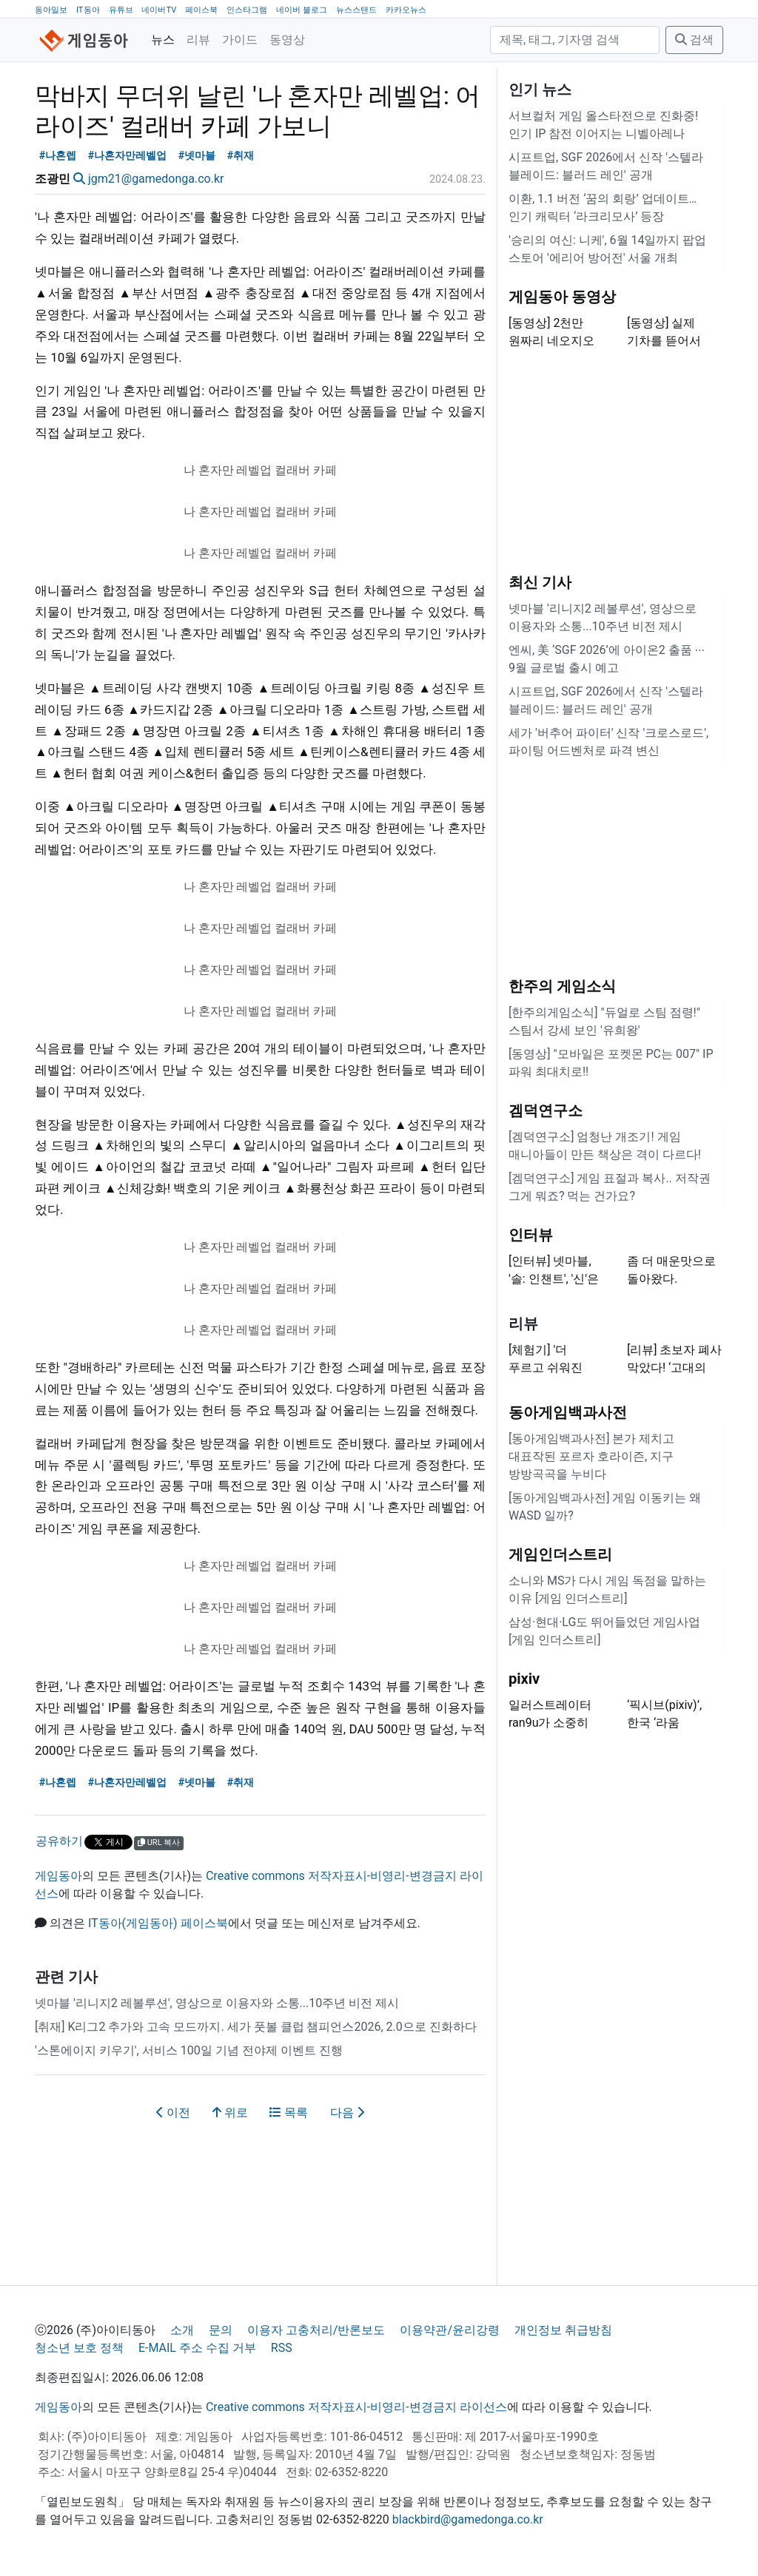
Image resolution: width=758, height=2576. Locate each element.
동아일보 (51, 10)
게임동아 (58, 1876)
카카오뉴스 (406, 10)
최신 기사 (540, 582)
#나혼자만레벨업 (127, 155)
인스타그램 (247, 10)
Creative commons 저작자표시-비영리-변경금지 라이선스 (356, 2407)
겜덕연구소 (546, 1110)
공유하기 (59, 1841)
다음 (347, 2112)
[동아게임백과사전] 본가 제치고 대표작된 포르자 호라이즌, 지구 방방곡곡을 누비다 (591, 1456)
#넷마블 (197, 155)
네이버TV (158, 10)
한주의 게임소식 (562, 986)
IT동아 (88, 10)
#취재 (241, 155)
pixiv (524, 1678)
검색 (694, 40)
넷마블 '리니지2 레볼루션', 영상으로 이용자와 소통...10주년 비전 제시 (217, 2003)
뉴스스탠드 (356, 10)
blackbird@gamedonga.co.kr (467, 2519)
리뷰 (198, 40)
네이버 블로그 (301, 10)
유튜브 (121, 10)
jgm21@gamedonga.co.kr (156, 179)
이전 (173, 2112)
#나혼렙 (58, 155)
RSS (281, 2348)
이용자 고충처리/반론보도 (316, 2330)
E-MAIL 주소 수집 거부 (197, 2348)
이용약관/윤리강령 (450, 2330)
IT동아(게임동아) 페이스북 (158, 1923)
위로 (230, 2112)
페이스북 (201, 10)
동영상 (287, 40)
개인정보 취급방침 (563, 2330)
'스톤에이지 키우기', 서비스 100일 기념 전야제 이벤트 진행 (189, 2050)
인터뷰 (531, 1235)
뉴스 (163, 40)
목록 (288, 2112)
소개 (182, 2330)
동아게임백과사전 (568, 1412)
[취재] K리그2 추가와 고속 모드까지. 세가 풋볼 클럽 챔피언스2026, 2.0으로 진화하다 (256, 2027)
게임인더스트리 (560, 1554)
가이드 (240, 40)
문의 (220, 2330)
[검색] (575, 40)
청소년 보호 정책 (79, 2348)
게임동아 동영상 (562, 297)
